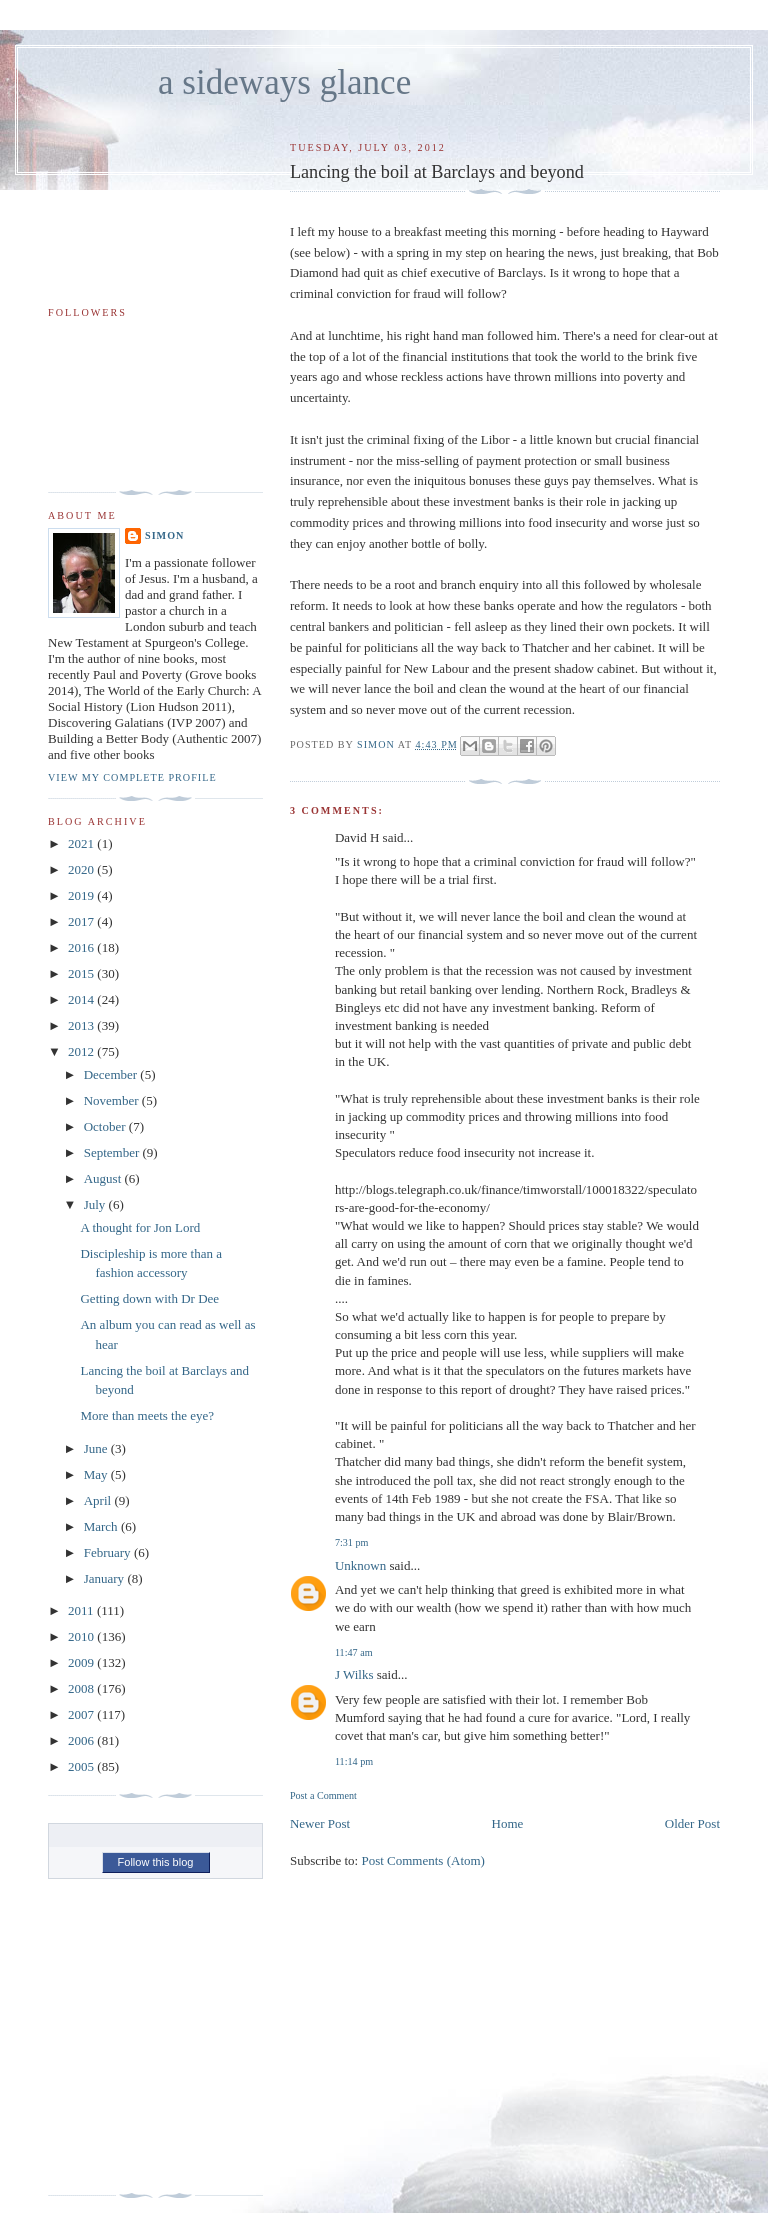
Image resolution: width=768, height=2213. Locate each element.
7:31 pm (351, 1542)
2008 (82, 1688)
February (109, 1552)
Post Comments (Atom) (423, 1860)
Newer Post (320, 1823)
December (112, 1074)
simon (164, 535)
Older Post (692, 1823)
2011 (82, 1610)
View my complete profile (132, 777)
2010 (82, 1636)
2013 (82, 1025)
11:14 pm (354, 1761)
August (104, 1178)
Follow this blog (156, 1862)
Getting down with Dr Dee (149, 1298)
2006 (82, 1740)
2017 (82, 921)
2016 (82, 947)
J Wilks (354, 1674)
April (99, 1500)
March (102, 1526)
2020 (82, 869)
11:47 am (354, 1652)
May (97, 1474)
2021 (82, 843)
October (106, 1126)
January (106, 1578)
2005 (82, 1766)
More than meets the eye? (147, 1415)
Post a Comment (323, 1795)
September (113, 1152)
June (97, 1448)
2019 (82, 895)
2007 (82, 1714)
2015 (82, 973)
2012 (82, 1051)
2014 (82, 999)
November (113, 1100)
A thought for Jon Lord (140, 1227)
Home (508, 1823)
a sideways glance (284, 82)
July (96, 1204)
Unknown (360, 1565)
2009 (82, 1662)
